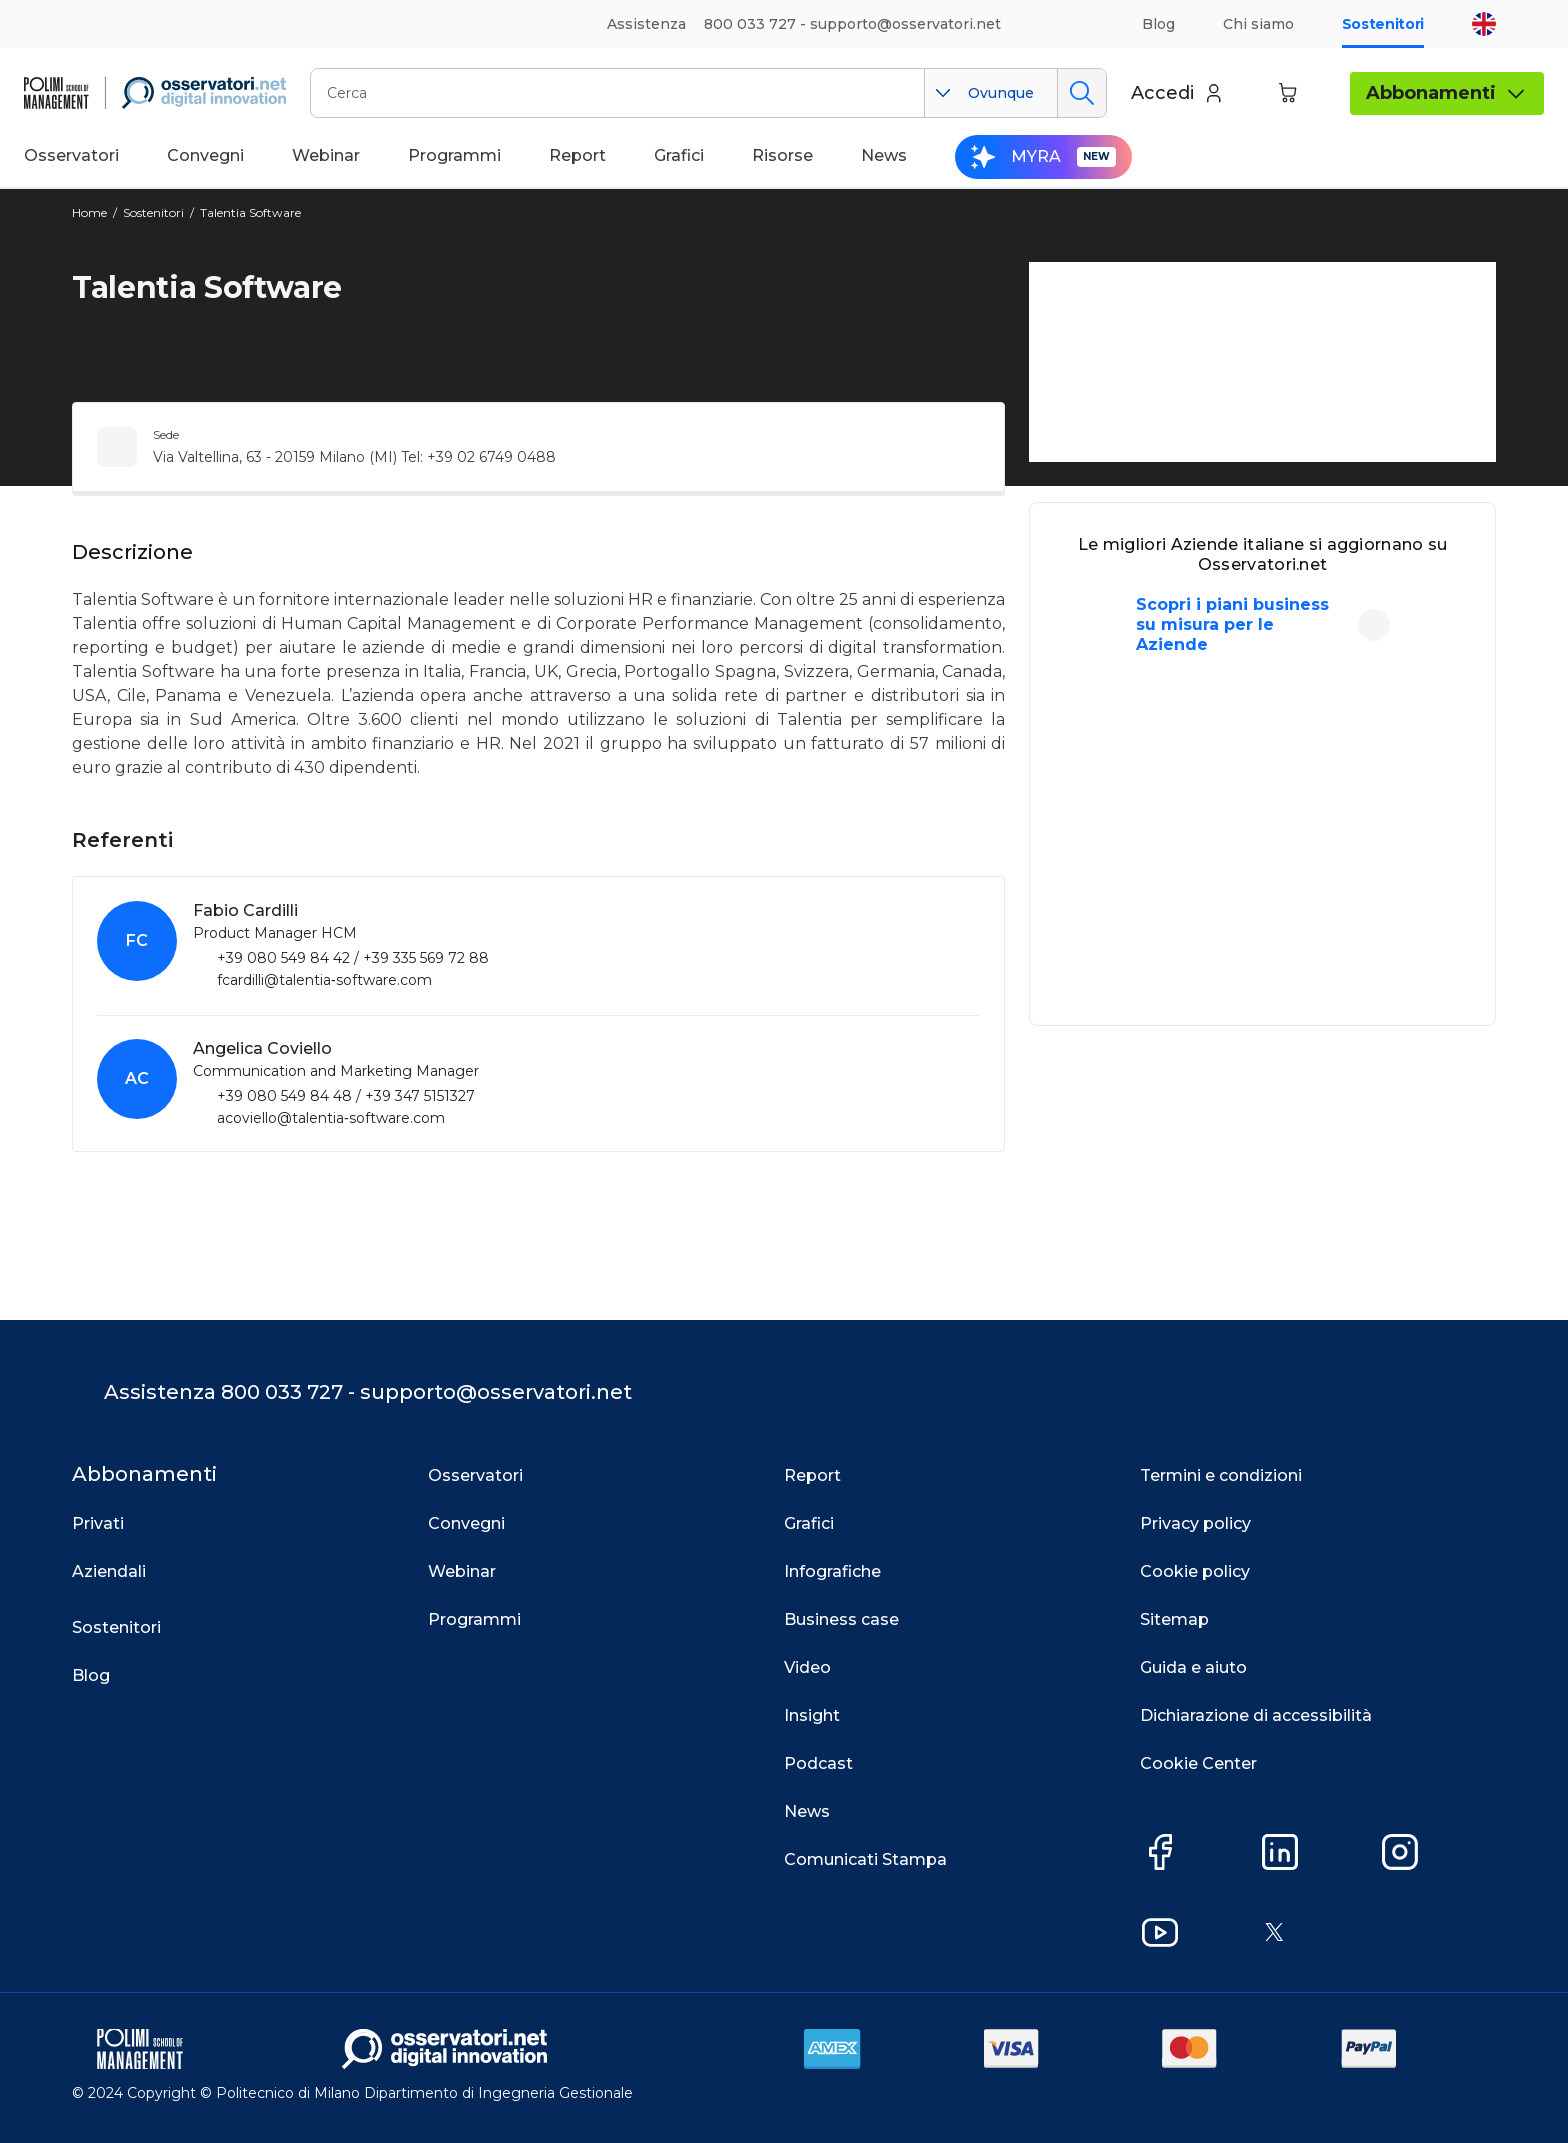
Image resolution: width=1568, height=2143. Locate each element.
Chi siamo (1258, 24)
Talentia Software (250, 212)
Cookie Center (1198, 1763)
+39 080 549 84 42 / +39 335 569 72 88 (353, 958)
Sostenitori (1383, 24)
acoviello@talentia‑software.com (331, 1118)
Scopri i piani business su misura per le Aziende (1232, 624)
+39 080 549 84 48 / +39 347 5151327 (346, 1096)
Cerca (1081, 93)
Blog (1158, 24)
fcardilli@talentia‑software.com (324, 980)
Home (89, 212)
